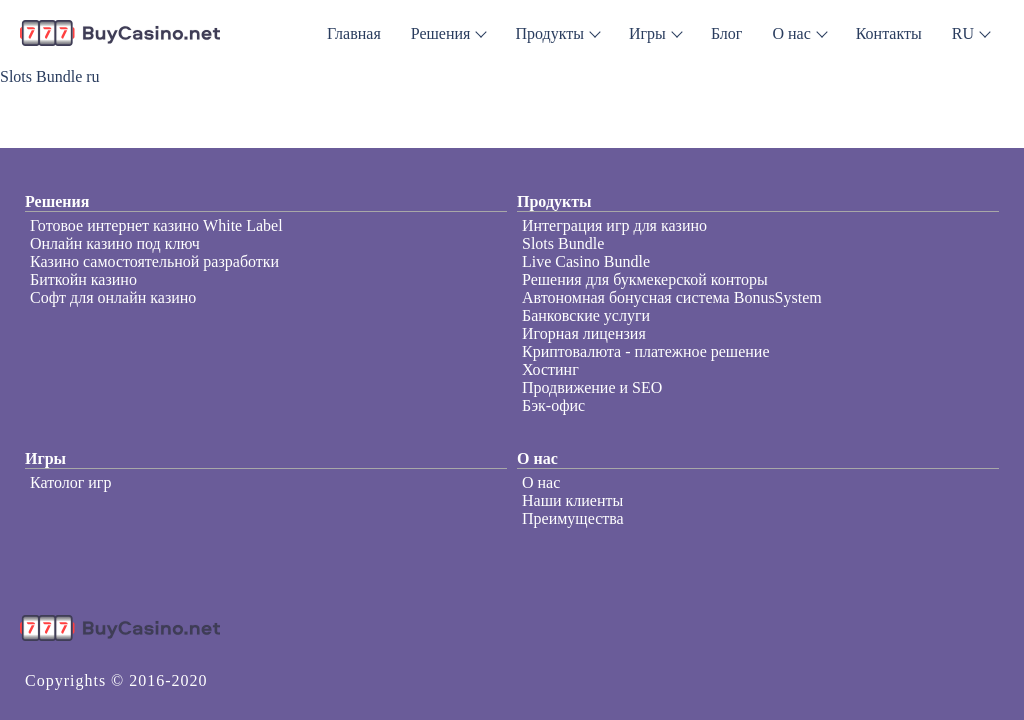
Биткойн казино (83, 279)
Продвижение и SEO (592, 387)
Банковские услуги (586, 315)
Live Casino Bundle (586, 261)
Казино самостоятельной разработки (154, 261)
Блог (727, 33)
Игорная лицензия (584, 333)
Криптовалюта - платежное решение (646, 351)
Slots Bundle (563, 243)
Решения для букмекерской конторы (645, 279)
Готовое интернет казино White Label (156, 225)
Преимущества (573, 518)
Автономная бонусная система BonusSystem (672, 297)
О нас (541, 482)
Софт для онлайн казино (113, 297)
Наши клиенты (572, 500)
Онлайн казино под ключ (115, 243)
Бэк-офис (553, 405)
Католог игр (70, 482)
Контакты (889, 33)
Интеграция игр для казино (614, 225)
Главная (354, 33)
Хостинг (550, 369)
